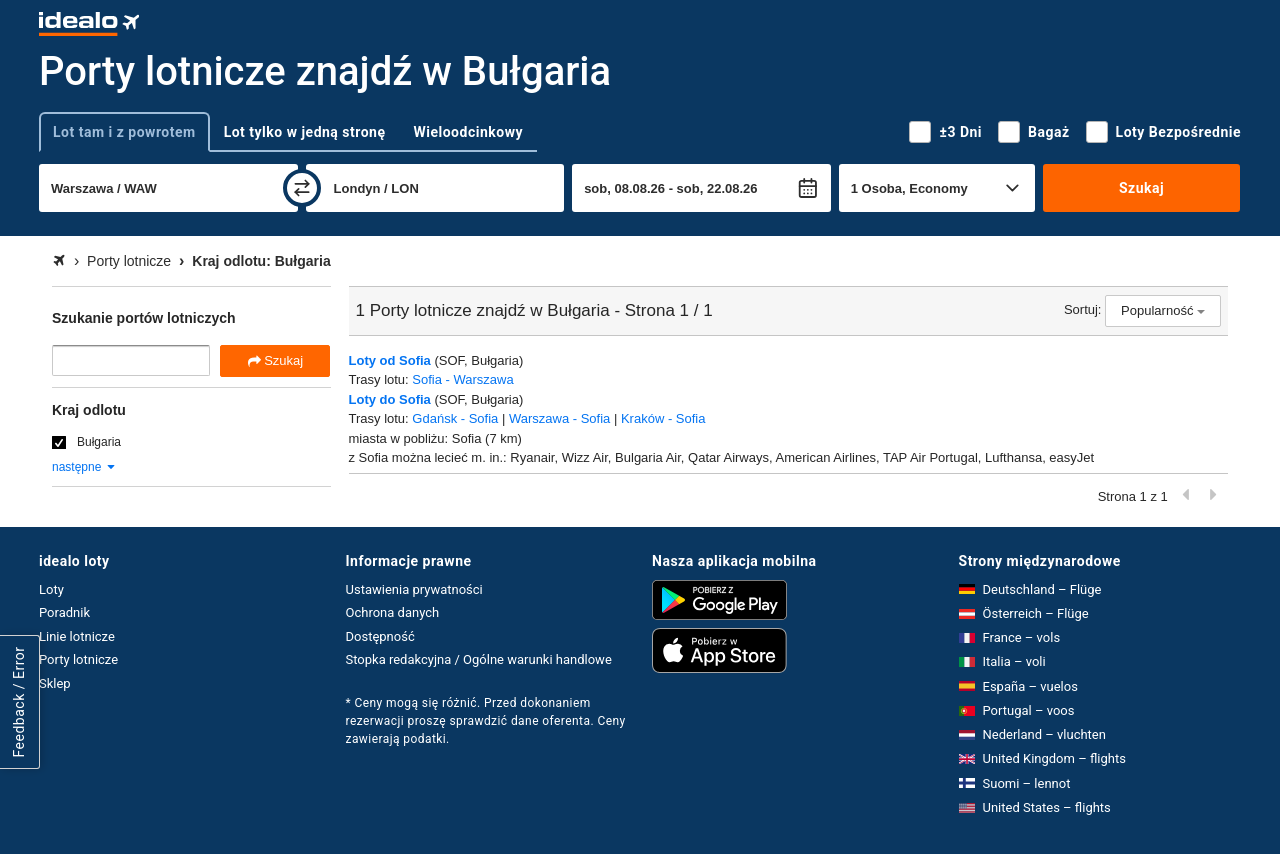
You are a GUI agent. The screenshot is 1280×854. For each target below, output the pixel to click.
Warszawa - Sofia (559, 418)
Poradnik (64, 612)
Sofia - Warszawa (462, 379)
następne (84, 467)
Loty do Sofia (390, 399)
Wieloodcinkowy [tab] (468, 132)
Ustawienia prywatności (414, 589)
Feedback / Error (19, 701)
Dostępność (380, 636)
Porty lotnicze (78, 659)
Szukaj (1141, 188)
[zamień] (302, 188)
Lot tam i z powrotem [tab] (124, 132)
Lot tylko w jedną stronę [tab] (305, 132)
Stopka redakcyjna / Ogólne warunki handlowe (479, 659)
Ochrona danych (393, 612)
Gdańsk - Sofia (455, 418)
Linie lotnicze (77, 636)
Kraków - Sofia (663, 418)
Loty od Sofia (390, 360)
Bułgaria (99, 442)
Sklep (55, 683)
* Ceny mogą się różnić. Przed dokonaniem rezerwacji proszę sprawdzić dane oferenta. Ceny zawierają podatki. (486, 721)
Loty (51, 589)
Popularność (1163, 310)
